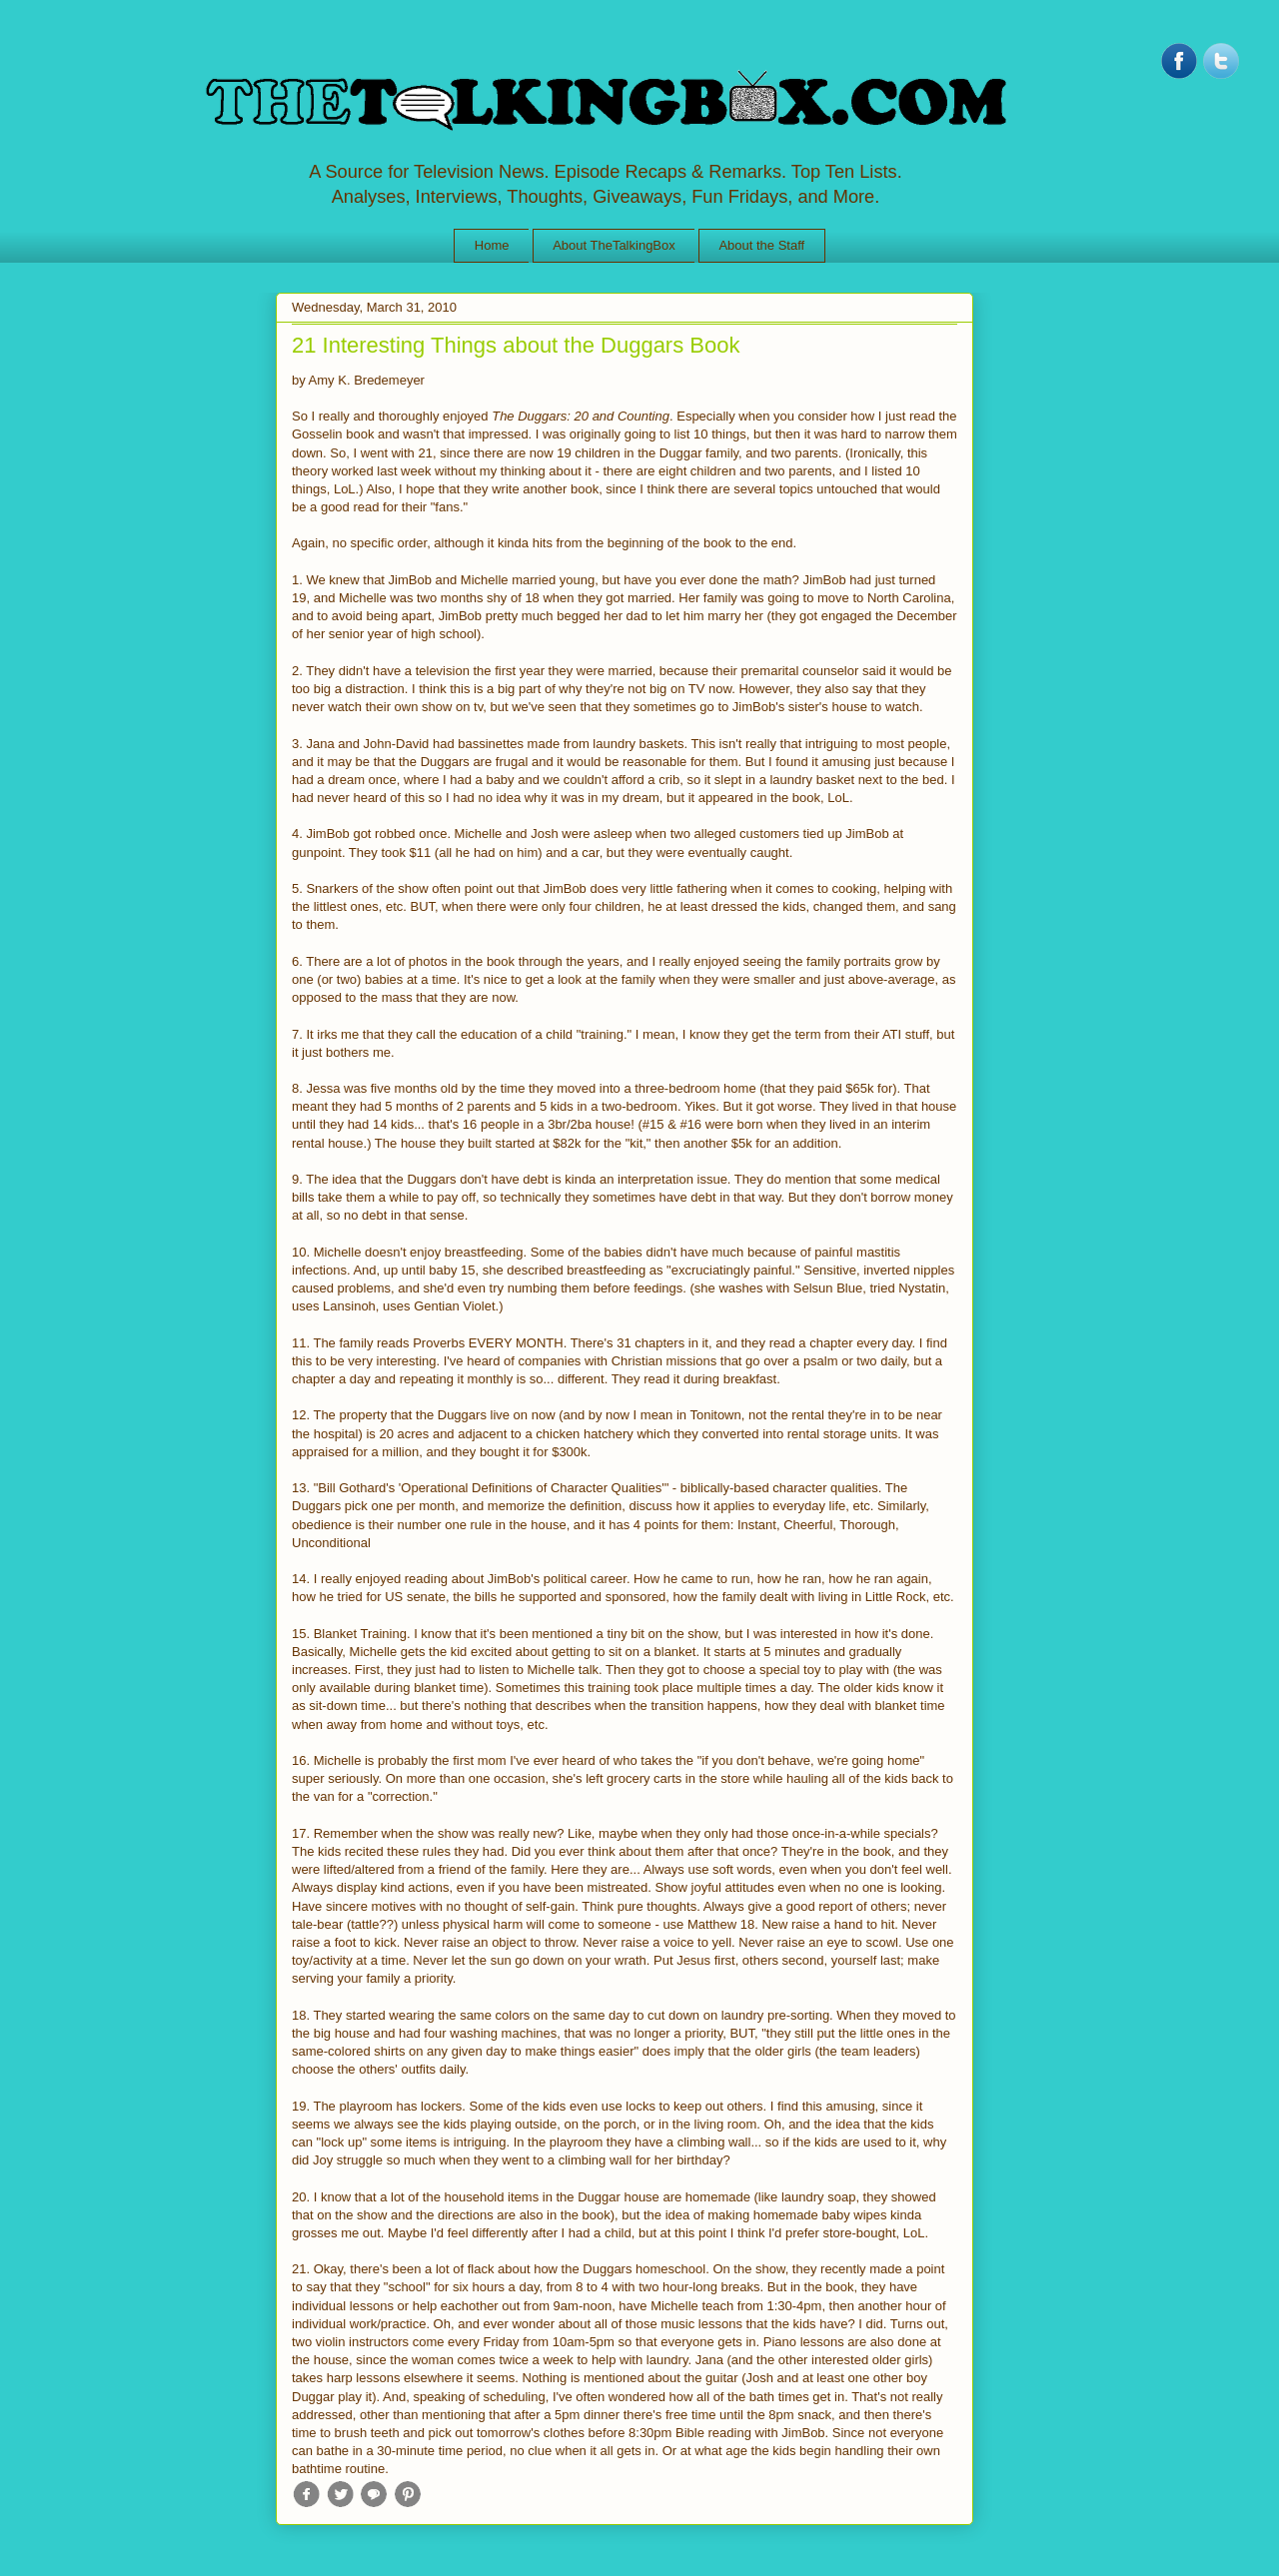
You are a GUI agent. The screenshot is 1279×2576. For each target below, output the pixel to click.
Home (492, 245)
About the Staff (761, 245)
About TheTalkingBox (614, 245)
